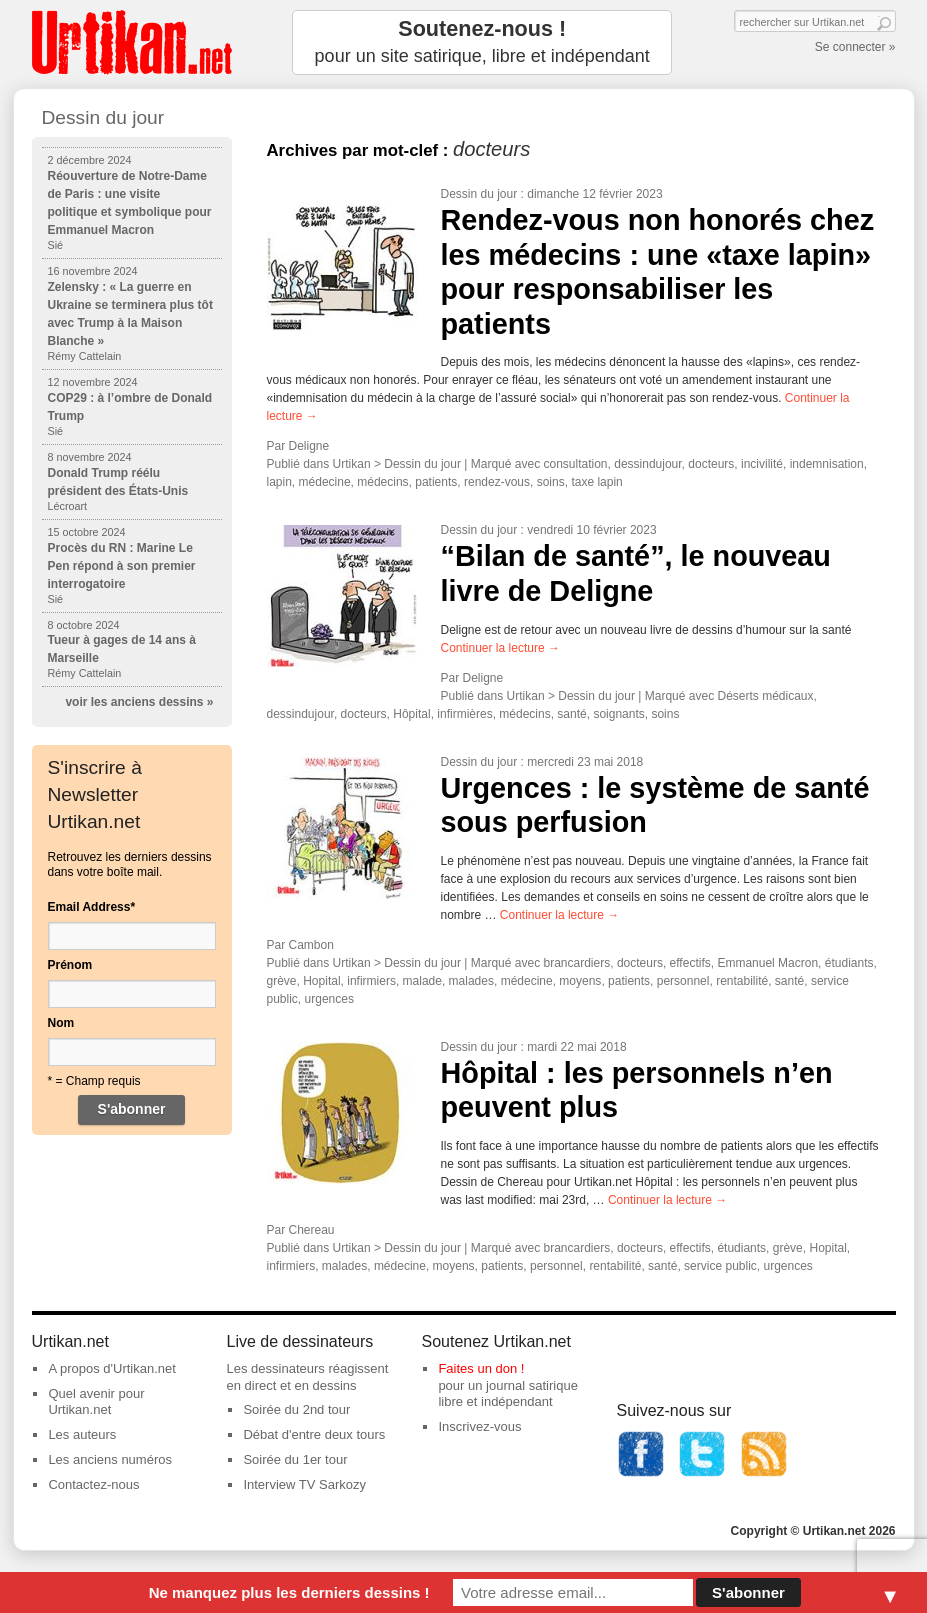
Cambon (311, 945)
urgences (329, 999)
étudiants (849, 963)
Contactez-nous (93, 1484)
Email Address (92, 907)
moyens (580, 981)
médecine (325, 482)
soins (551, 482)
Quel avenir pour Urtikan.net (96, 1402)
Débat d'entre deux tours (314, 1434)
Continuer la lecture (500, 648)
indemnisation (827, 464)
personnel (683, 981)
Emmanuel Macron (767, 963)
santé (571, 714)
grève (282, 981)
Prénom (70, 965)
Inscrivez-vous (479, 1426)
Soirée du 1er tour (295, 1459)
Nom (61, 1023)
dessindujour (647, 464)
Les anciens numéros (110, 1459)
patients (436, 482)
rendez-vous (497, 482)
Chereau (312, 1230)
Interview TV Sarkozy (304, 1484)
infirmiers (371, 981)
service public (720, 1266)
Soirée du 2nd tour (296, 1409)
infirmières (464, 714)
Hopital (321, 981)
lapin (279, 482)
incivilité (762, 464)
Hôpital (411, 714)
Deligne (309, 446)
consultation (576, 464)
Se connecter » (855, 47)
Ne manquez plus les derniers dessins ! (289, 1592)
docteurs (711, 464)
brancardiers (577, 963)
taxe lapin (596, 482)
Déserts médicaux (766, 696)
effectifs (690, 963)
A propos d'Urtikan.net (112, 1368)
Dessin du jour (479, 194)
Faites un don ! (481, 1368)
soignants (618, 714)
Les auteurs (82, 1434)
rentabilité (742, 981)
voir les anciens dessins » (139, 702)
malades (471, 981)
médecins (382, 482)
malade (422, 981)
